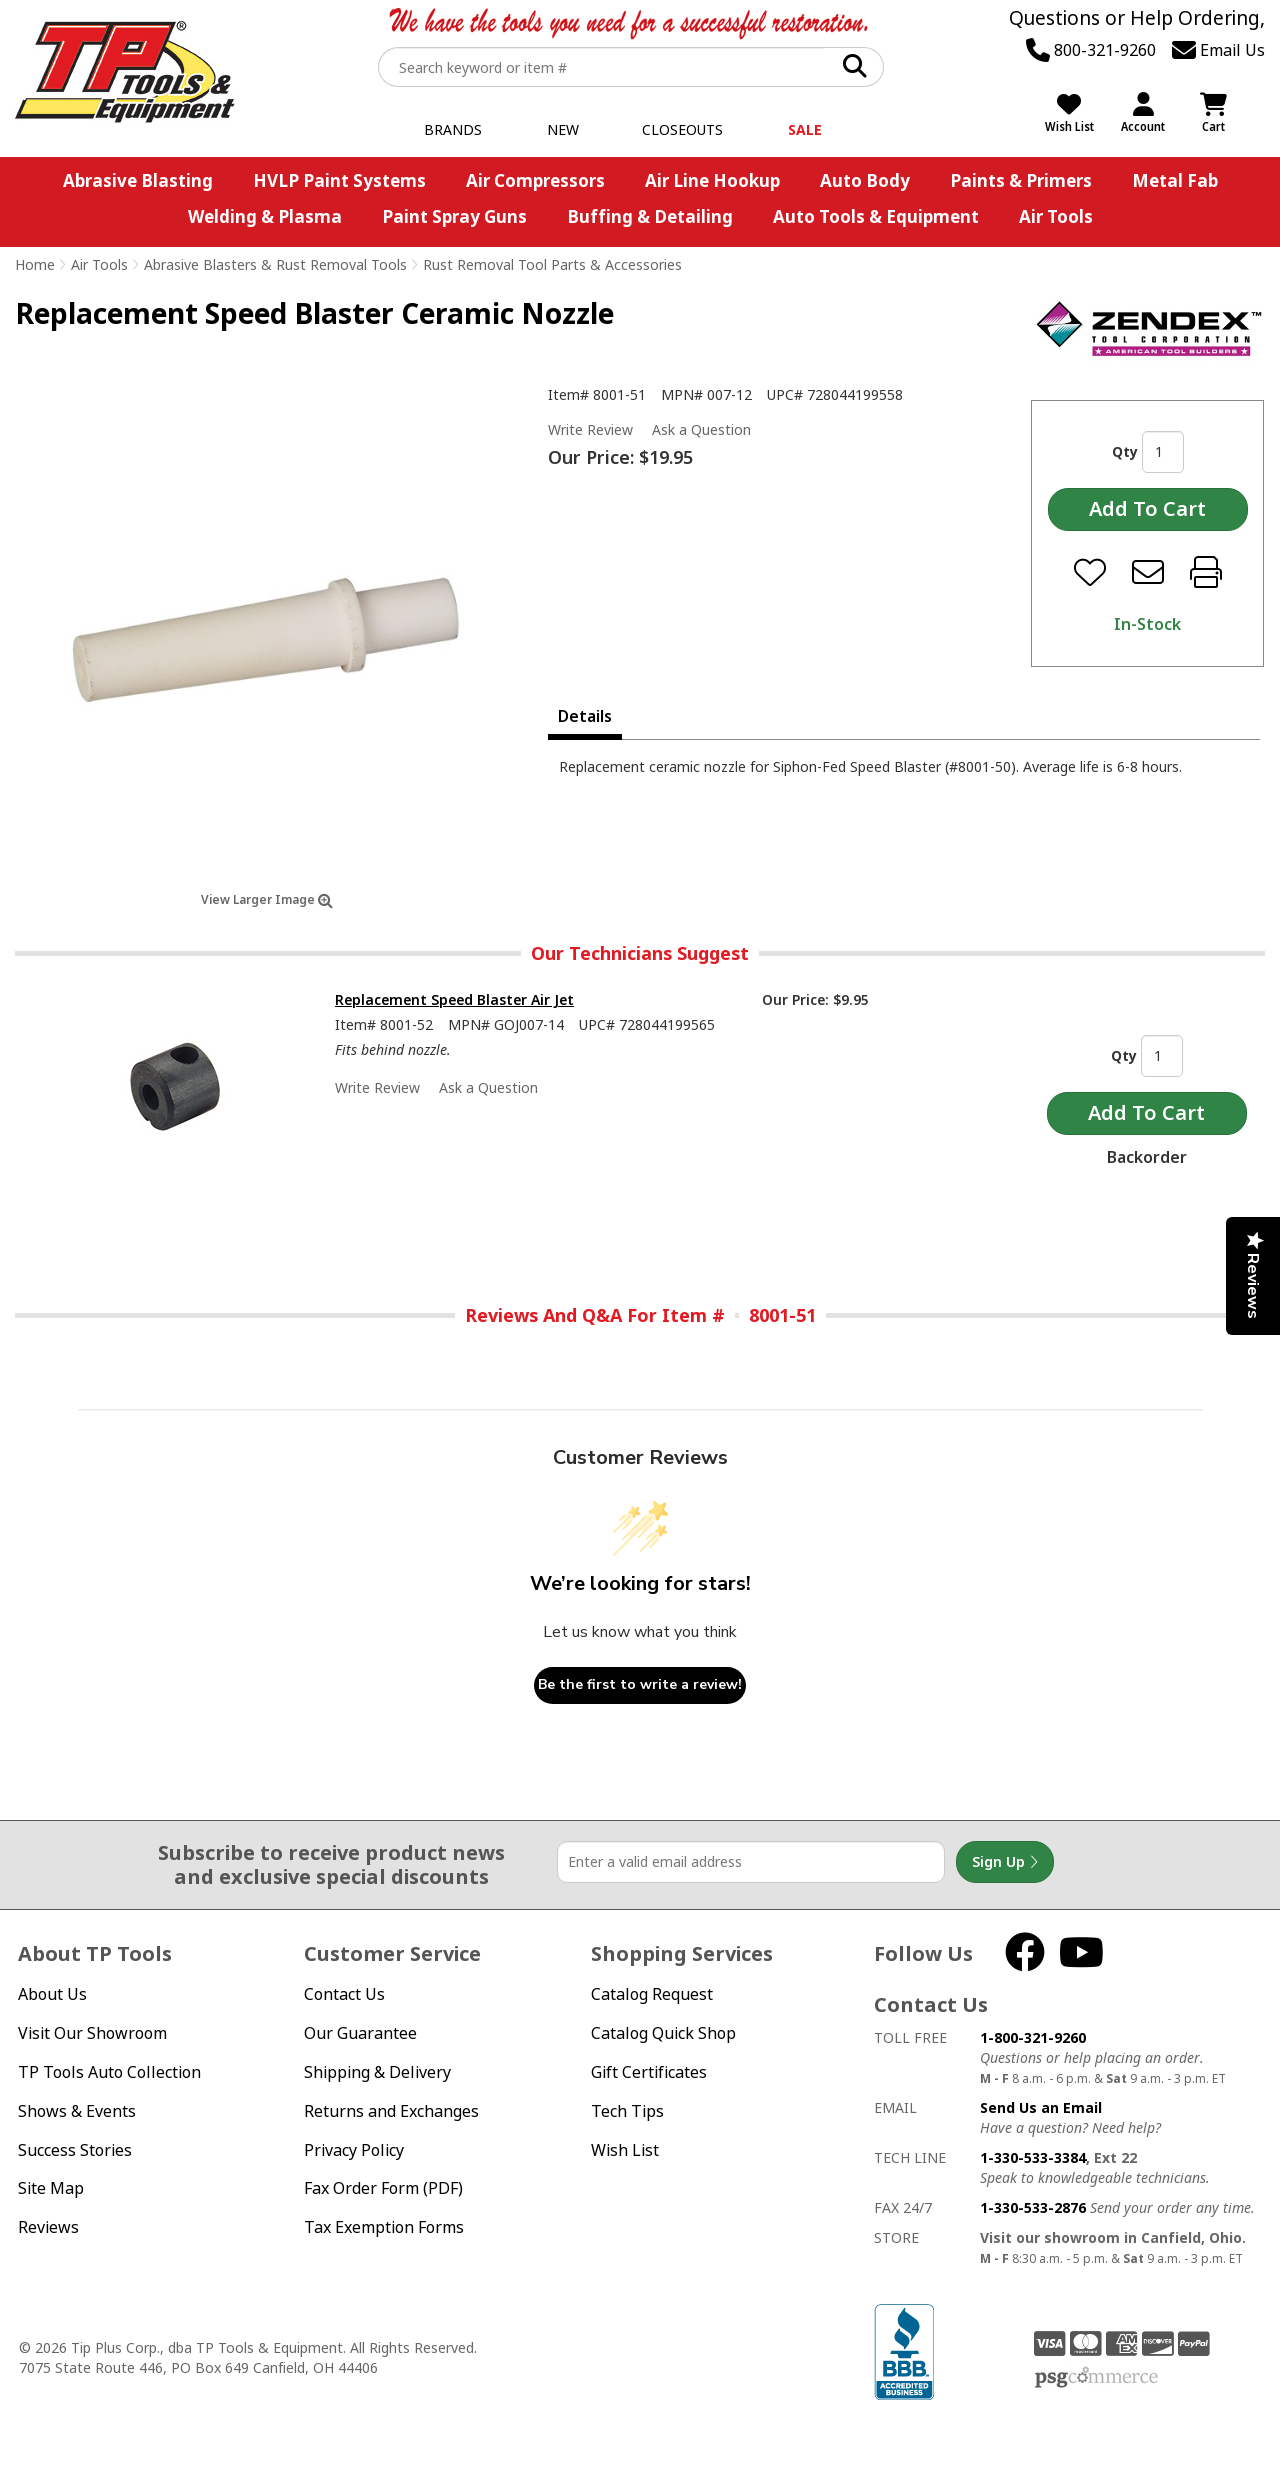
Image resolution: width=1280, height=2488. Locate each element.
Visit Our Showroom (92, 2033)
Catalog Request (652, 1994)
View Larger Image (267, 899)
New (563, 129)
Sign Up (1005, 1862)
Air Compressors (535, 180)
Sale (805, 129)
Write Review (590, 429)
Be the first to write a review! (640, 1684)
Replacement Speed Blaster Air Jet (454, 999)
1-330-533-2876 (1033, 2207)
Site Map (51, 2188)
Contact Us (344, 1994)
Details (585, 716)
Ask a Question (701, 430)
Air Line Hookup (712, 180)
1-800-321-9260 (1033, 2037)
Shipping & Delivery (377, 2072)
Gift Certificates (649, 2072)
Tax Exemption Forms (384, 2227)
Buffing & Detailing (650, 216)
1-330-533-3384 (1033, 2157)
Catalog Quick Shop (663, 2033)
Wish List (625, 2150)
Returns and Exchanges (391, 2111)
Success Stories (75, 2150)
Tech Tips (627, 2111)
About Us (52, 1994)
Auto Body (865, 180)
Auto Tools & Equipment (876, 216)
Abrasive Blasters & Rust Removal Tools (275, 264)
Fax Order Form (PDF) (383, 2188)
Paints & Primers (1021, 180)
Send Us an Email (1041, 2107)
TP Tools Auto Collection (109, 2072)
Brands (453, 129)
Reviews (48, 2227)
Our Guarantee (360, 2033)
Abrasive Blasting (138, 180)
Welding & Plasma (265, 216)
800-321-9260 (1091, 50)
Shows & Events (77, 2111)
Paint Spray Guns (454, 216)
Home (35, 264)
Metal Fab (1175, 180)
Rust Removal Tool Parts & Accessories (552, 264)
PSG (1096, 2378)
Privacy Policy (354, 2150)
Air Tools (1056, 216)
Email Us (1218, 50)
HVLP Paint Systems (339, 180)
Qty (1125, 451)
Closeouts (682, 129)
